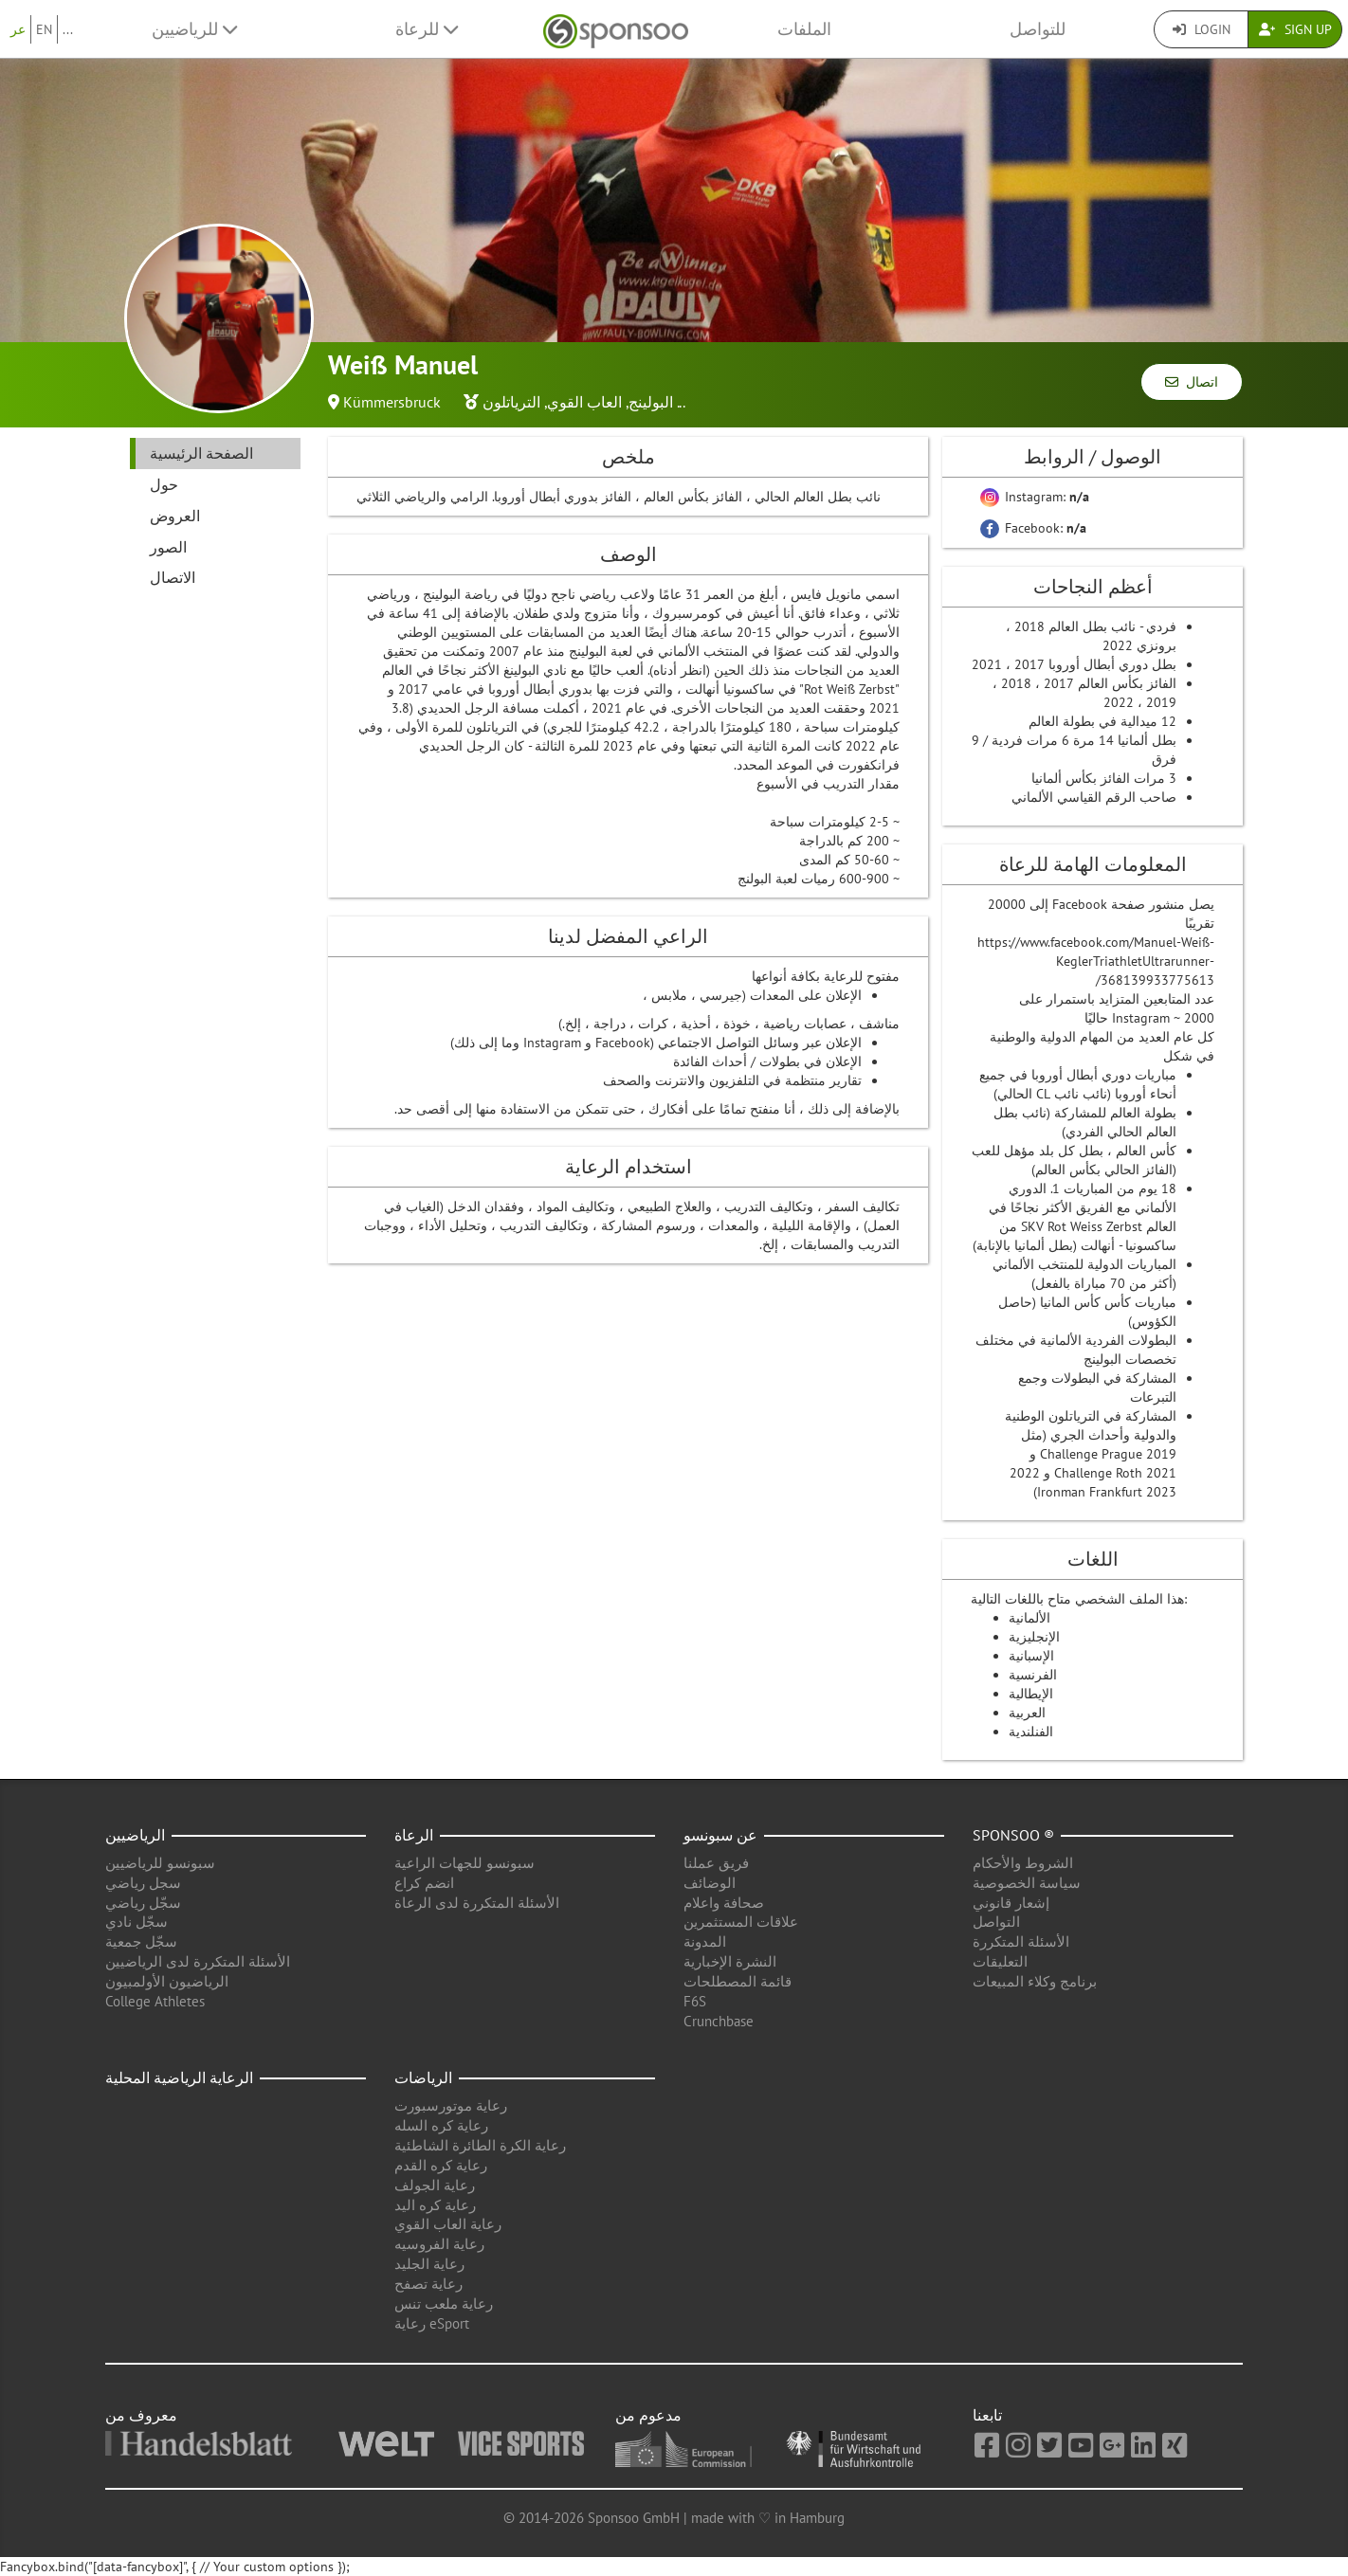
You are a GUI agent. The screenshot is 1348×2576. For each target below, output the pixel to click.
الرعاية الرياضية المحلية (179, 2077)
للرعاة (426, 29)
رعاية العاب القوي (447, 2224)
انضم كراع (424, 1883)
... (68, 29)
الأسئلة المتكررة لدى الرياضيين (197, 1961)
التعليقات (1000, 1961)
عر (18, 29)
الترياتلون (511, 401)
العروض (175, 515)
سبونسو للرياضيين (160, 1863)
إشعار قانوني (1011, 1903)
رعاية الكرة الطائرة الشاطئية (480, 2145)
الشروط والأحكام (1023, 1863)
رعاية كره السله (441, 2125)
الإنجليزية (1034, 1636)
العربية (1027, 1712)
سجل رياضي (143, 1883)
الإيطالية (1031, 1693)
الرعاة (413, 1834)
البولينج (650, 401)
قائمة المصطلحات (737, 1981)
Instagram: (1034, 496)
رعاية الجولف (434, 2185)
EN (44, 29)
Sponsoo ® (1013, 1834)
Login (1201, 29)
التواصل (996, 1922)
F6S (694, 2001)
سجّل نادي (136, 1922)
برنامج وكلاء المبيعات (1035, 1981)
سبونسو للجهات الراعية (464, 1863)
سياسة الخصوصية (1027, 1883)
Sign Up (1295, 29)
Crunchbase (718, 2021)
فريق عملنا (716, 1863)
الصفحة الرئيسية (201, 453)
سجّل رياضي (143, 1903)
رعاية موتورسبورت (450, 2105)
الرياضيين (135, 1834)
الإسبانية (1031, 1655)
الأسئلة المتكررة (1021, 1941)
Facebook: (1033, 527)
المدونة (704, 1941)
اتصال (1191, 381)
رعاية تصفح (428, 2284)
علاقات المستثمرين (740, 1922)
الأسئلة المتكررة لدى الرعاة (476, 1903)
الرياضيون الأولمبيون (166, 1981)
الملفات (804, 29)
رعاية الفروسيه (439, 2244)
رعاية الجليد (429, 2264)
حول (164, 484)
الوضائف (709, 1883)
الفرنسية (1033, 1674)
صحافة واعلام (723, 1903)
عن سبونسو (720, 1834)
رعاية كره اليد (435, 2205)
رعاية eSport (431, 2323)
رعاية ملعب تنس (443, 2304)
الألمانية (1029, 1617)
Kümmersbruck (392, 401)
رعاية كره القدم (440, 2165)
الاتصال (172, 577)
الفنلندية (1031, 1731)
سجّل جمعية (141, 1941)
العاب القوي (584, 401)
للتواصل (1038, 29)
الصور (168, 546)
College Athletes (155, 2001)
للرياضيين (194, 29)
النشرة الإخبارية (729, 1961)
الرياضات (423, 2077)
